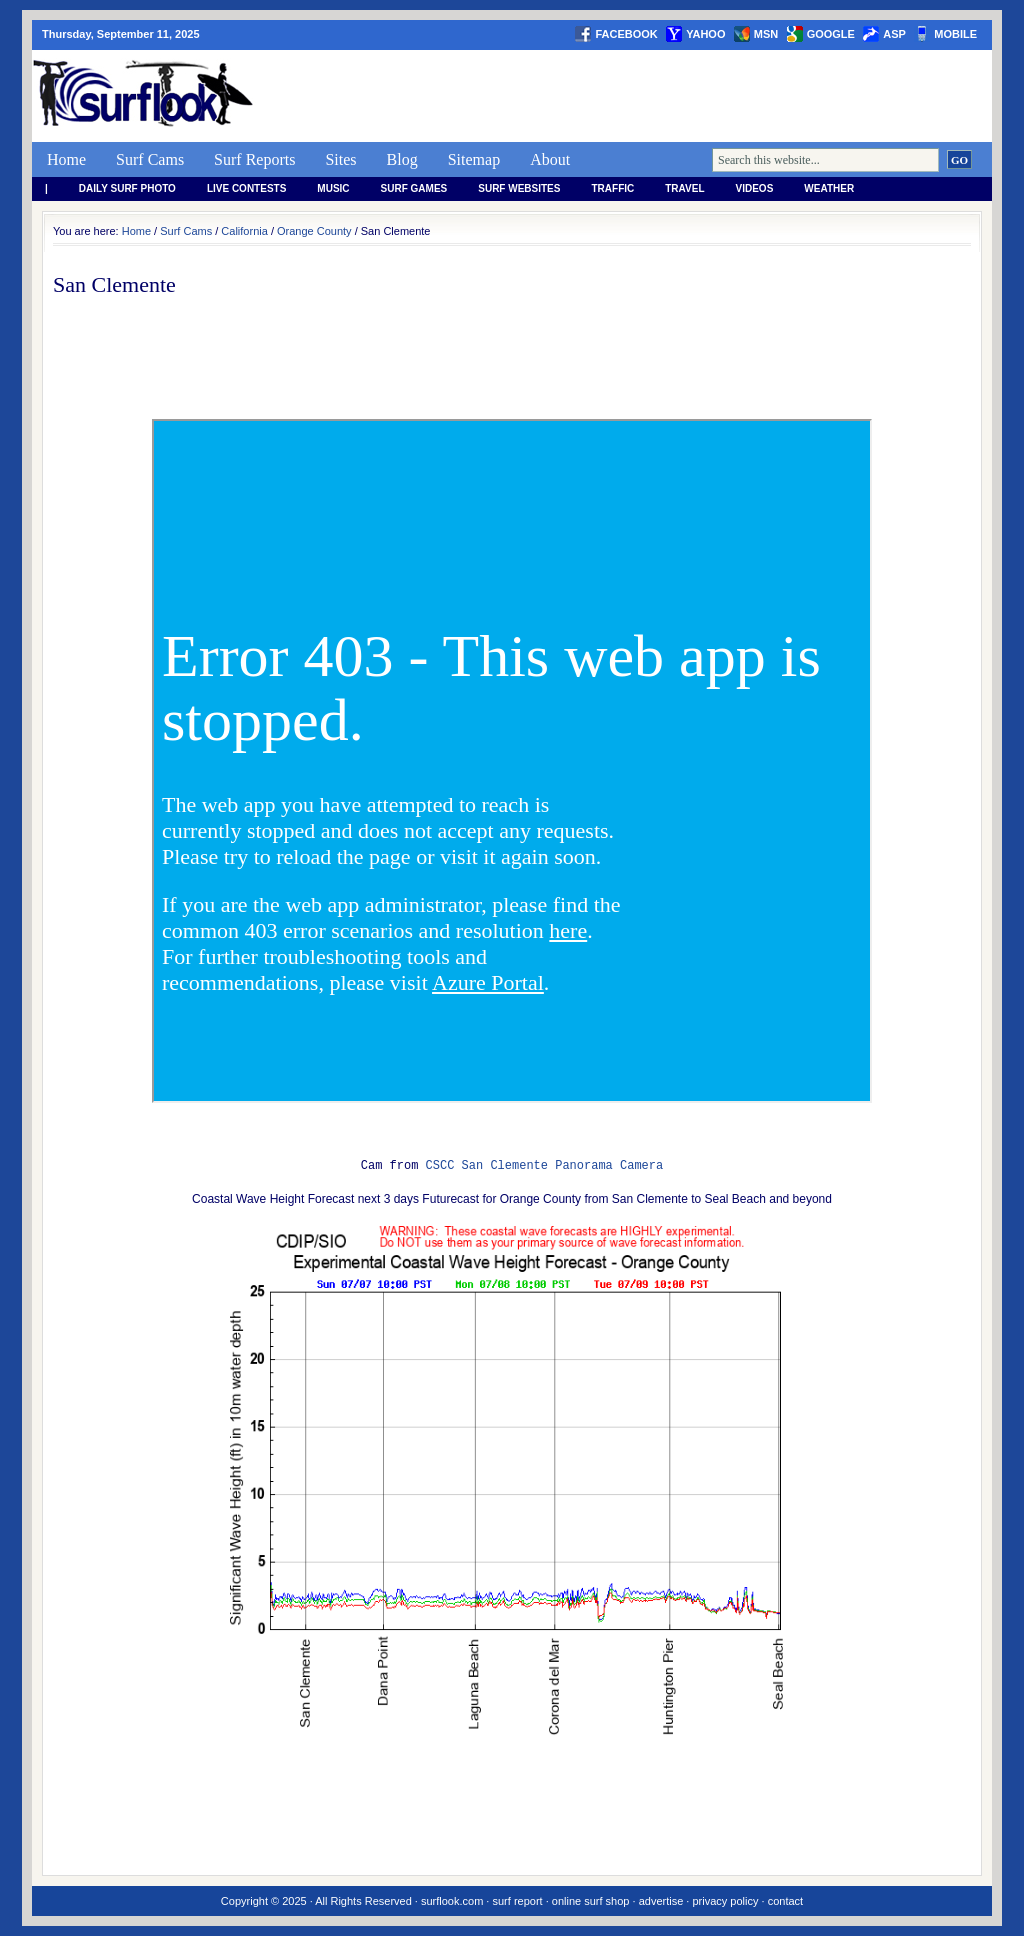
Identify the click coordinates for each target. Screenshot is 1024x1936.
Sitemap (474, 159)
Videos (755, 188)
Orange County (314, 231)
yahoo (705, 34)
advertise (661, 1901)
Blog (402, 159)
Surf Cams (150, 159)
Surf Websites (519, 188)
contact (785, 1901)
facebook (626, 34)
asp (894, 34)
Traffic (612, 188)
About (550, 159)
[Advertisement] (628, 96)
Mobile (955, 34)
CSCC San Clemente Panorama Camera (545, 1165)
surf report (517, 1901)
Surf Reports (254, 159)
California (244, 231)
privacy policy (725, 1901)
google (831, 34)
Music (333, 188)
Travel (684, 188)
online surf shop (591, 1901)
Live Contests (246, 188)
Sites (340, 159)
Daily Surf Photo (127, 188)
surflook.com (452, 1901)
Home (66, 159)
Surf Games (414, 188)
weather (829, 188)
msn (766, 34)
